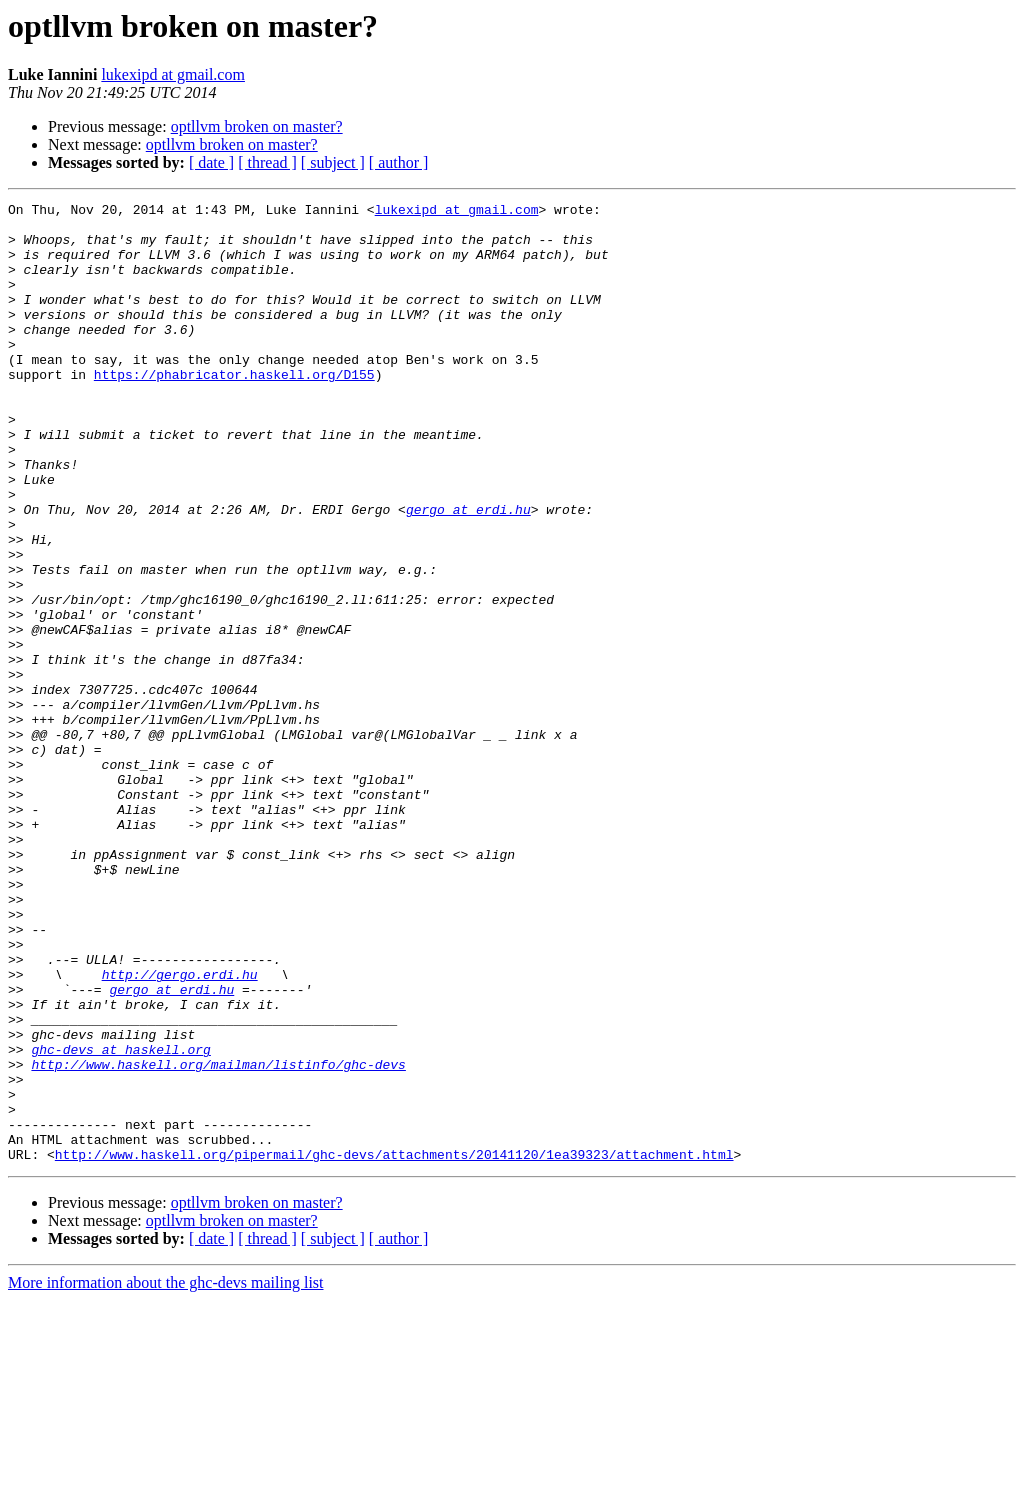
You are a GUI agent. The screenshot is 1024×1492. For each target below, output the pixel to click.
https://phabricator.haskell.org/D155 (234, 410)
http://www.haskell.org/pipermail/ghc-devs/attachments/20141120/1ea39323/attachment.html (394, 1346)
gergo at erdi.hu (468, 572)
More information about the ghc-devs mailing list (166, 1474)
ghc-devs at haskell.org (120, 1220)
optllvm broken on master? (257, 126)
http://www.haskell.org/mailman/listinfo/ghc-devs (218, 1238)
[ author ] (399, 162)
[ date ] (211, 162)
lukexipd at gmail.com (173, 74)
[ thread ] (267, 162)
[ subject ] (333, 162)
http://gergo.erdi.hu (180, 1130)
